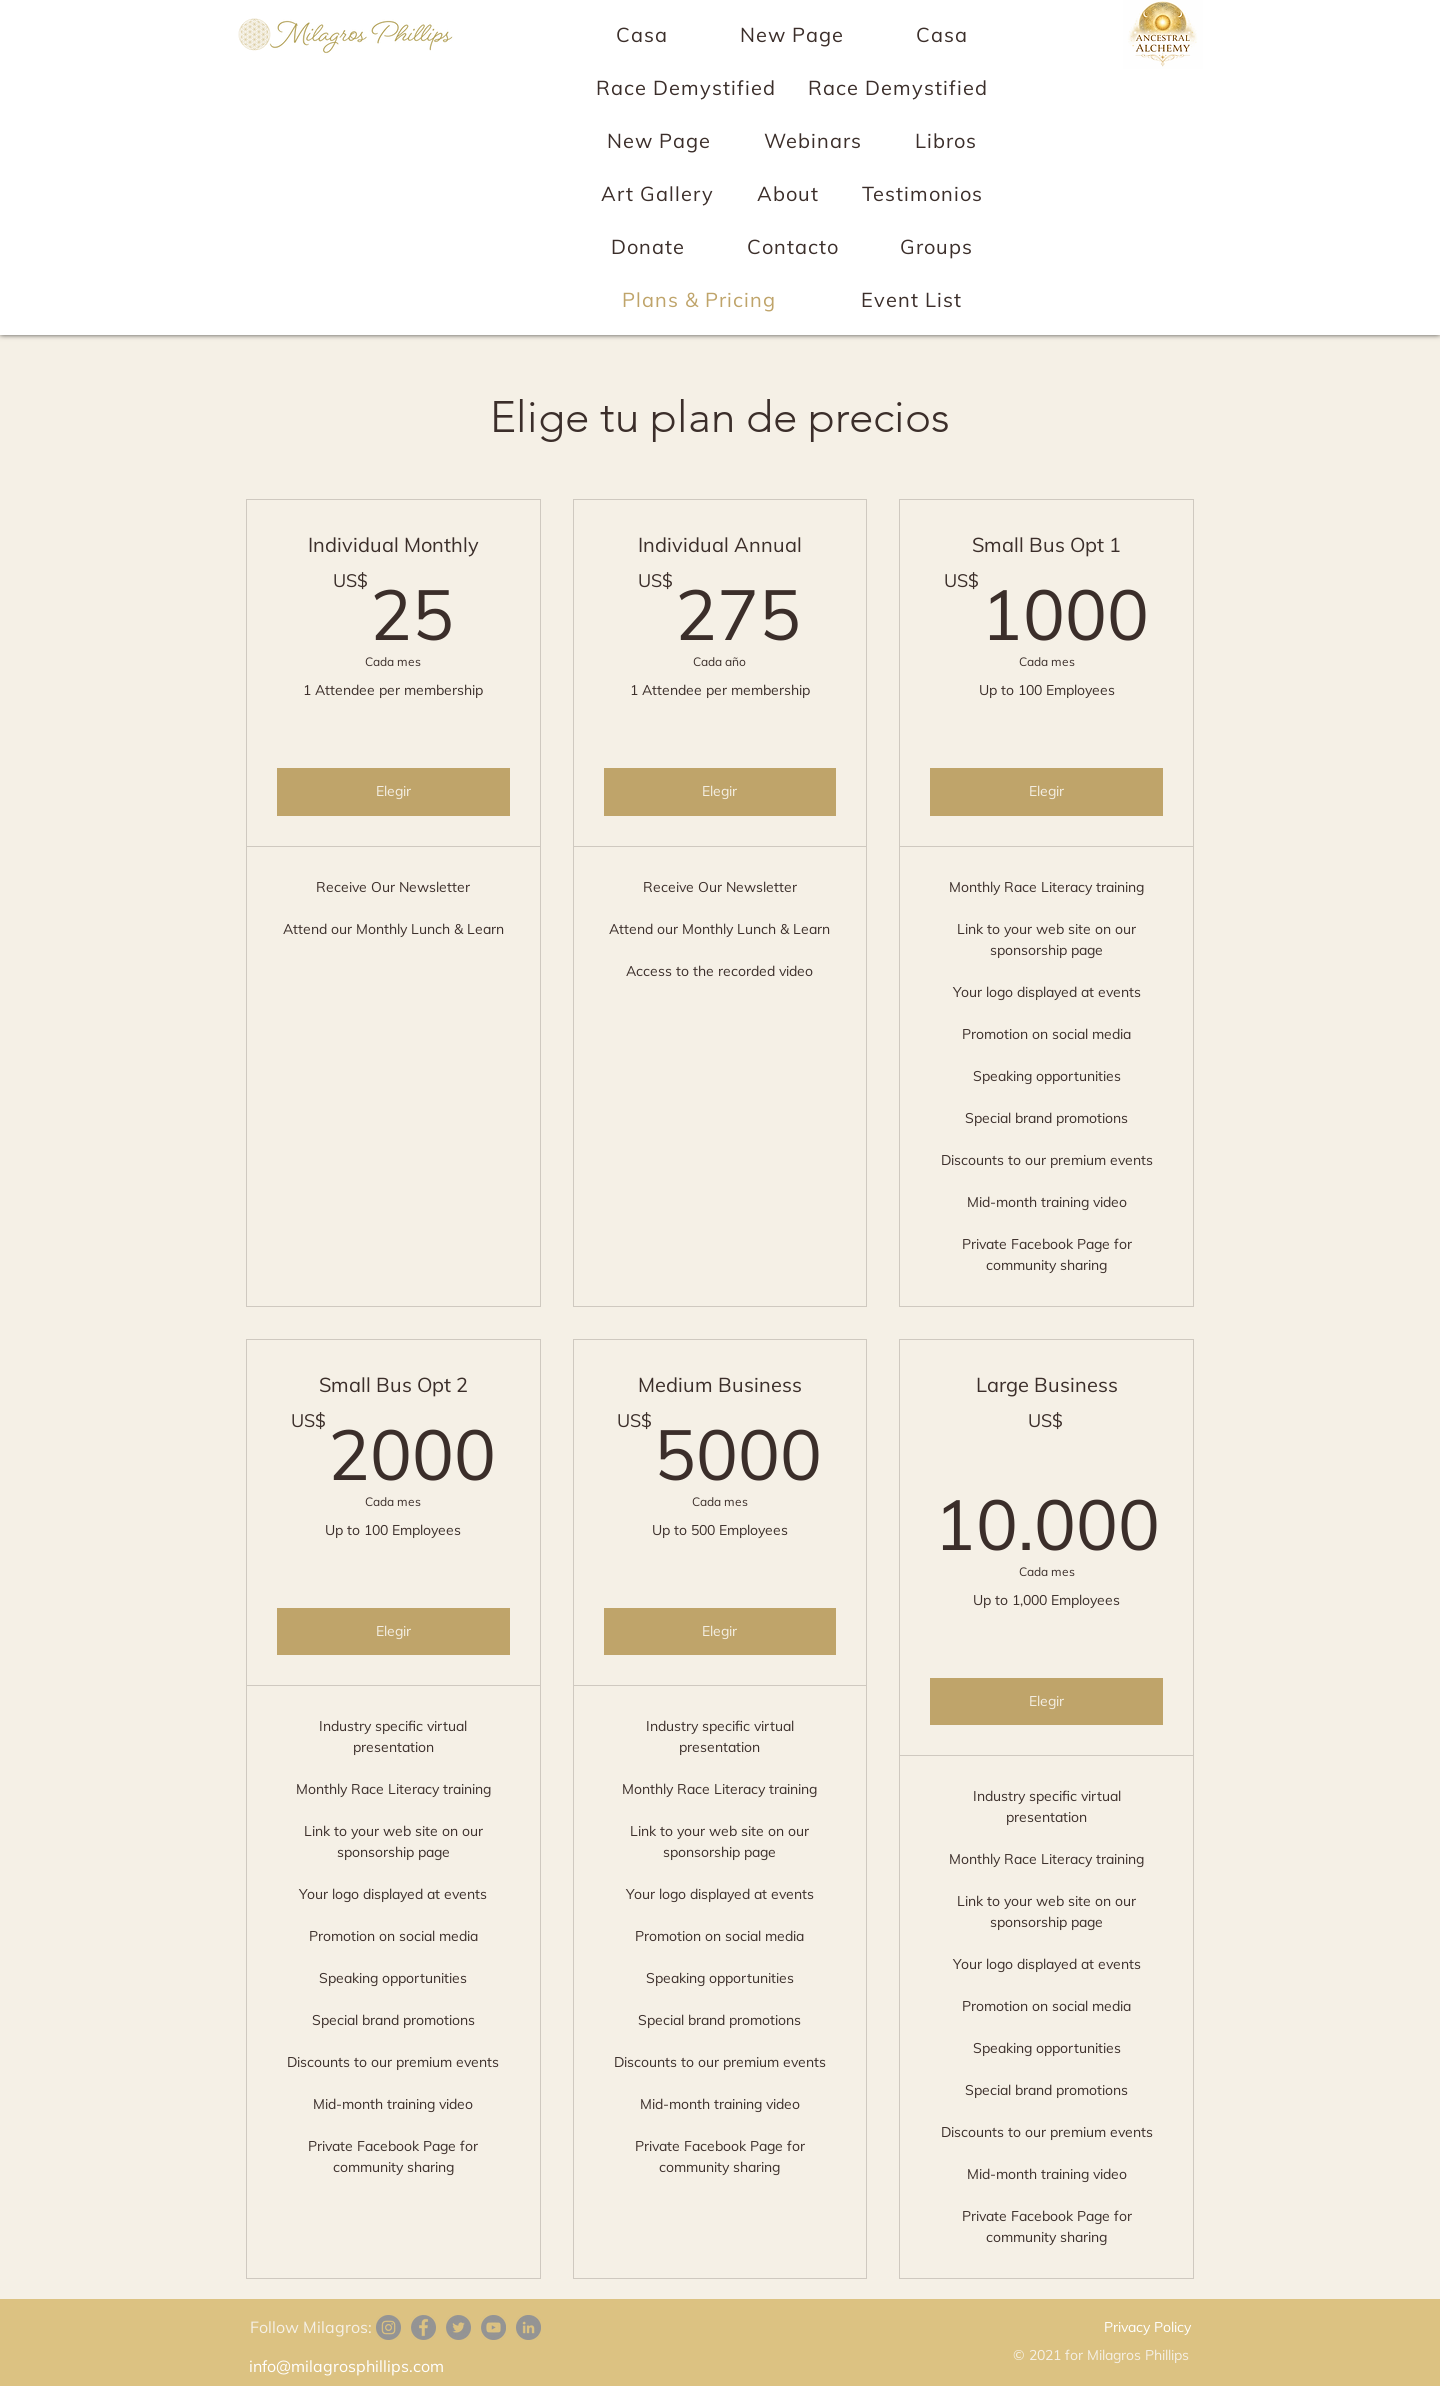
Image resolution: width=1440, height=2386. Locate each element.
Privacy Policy (1147, 2327)
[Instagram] (388, 2327)
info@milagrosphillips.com (346, 2366)
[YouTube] (493, 2327)
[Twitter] (458, 2327)
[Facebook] (423, 2327)
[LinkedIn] (528, 2327)
